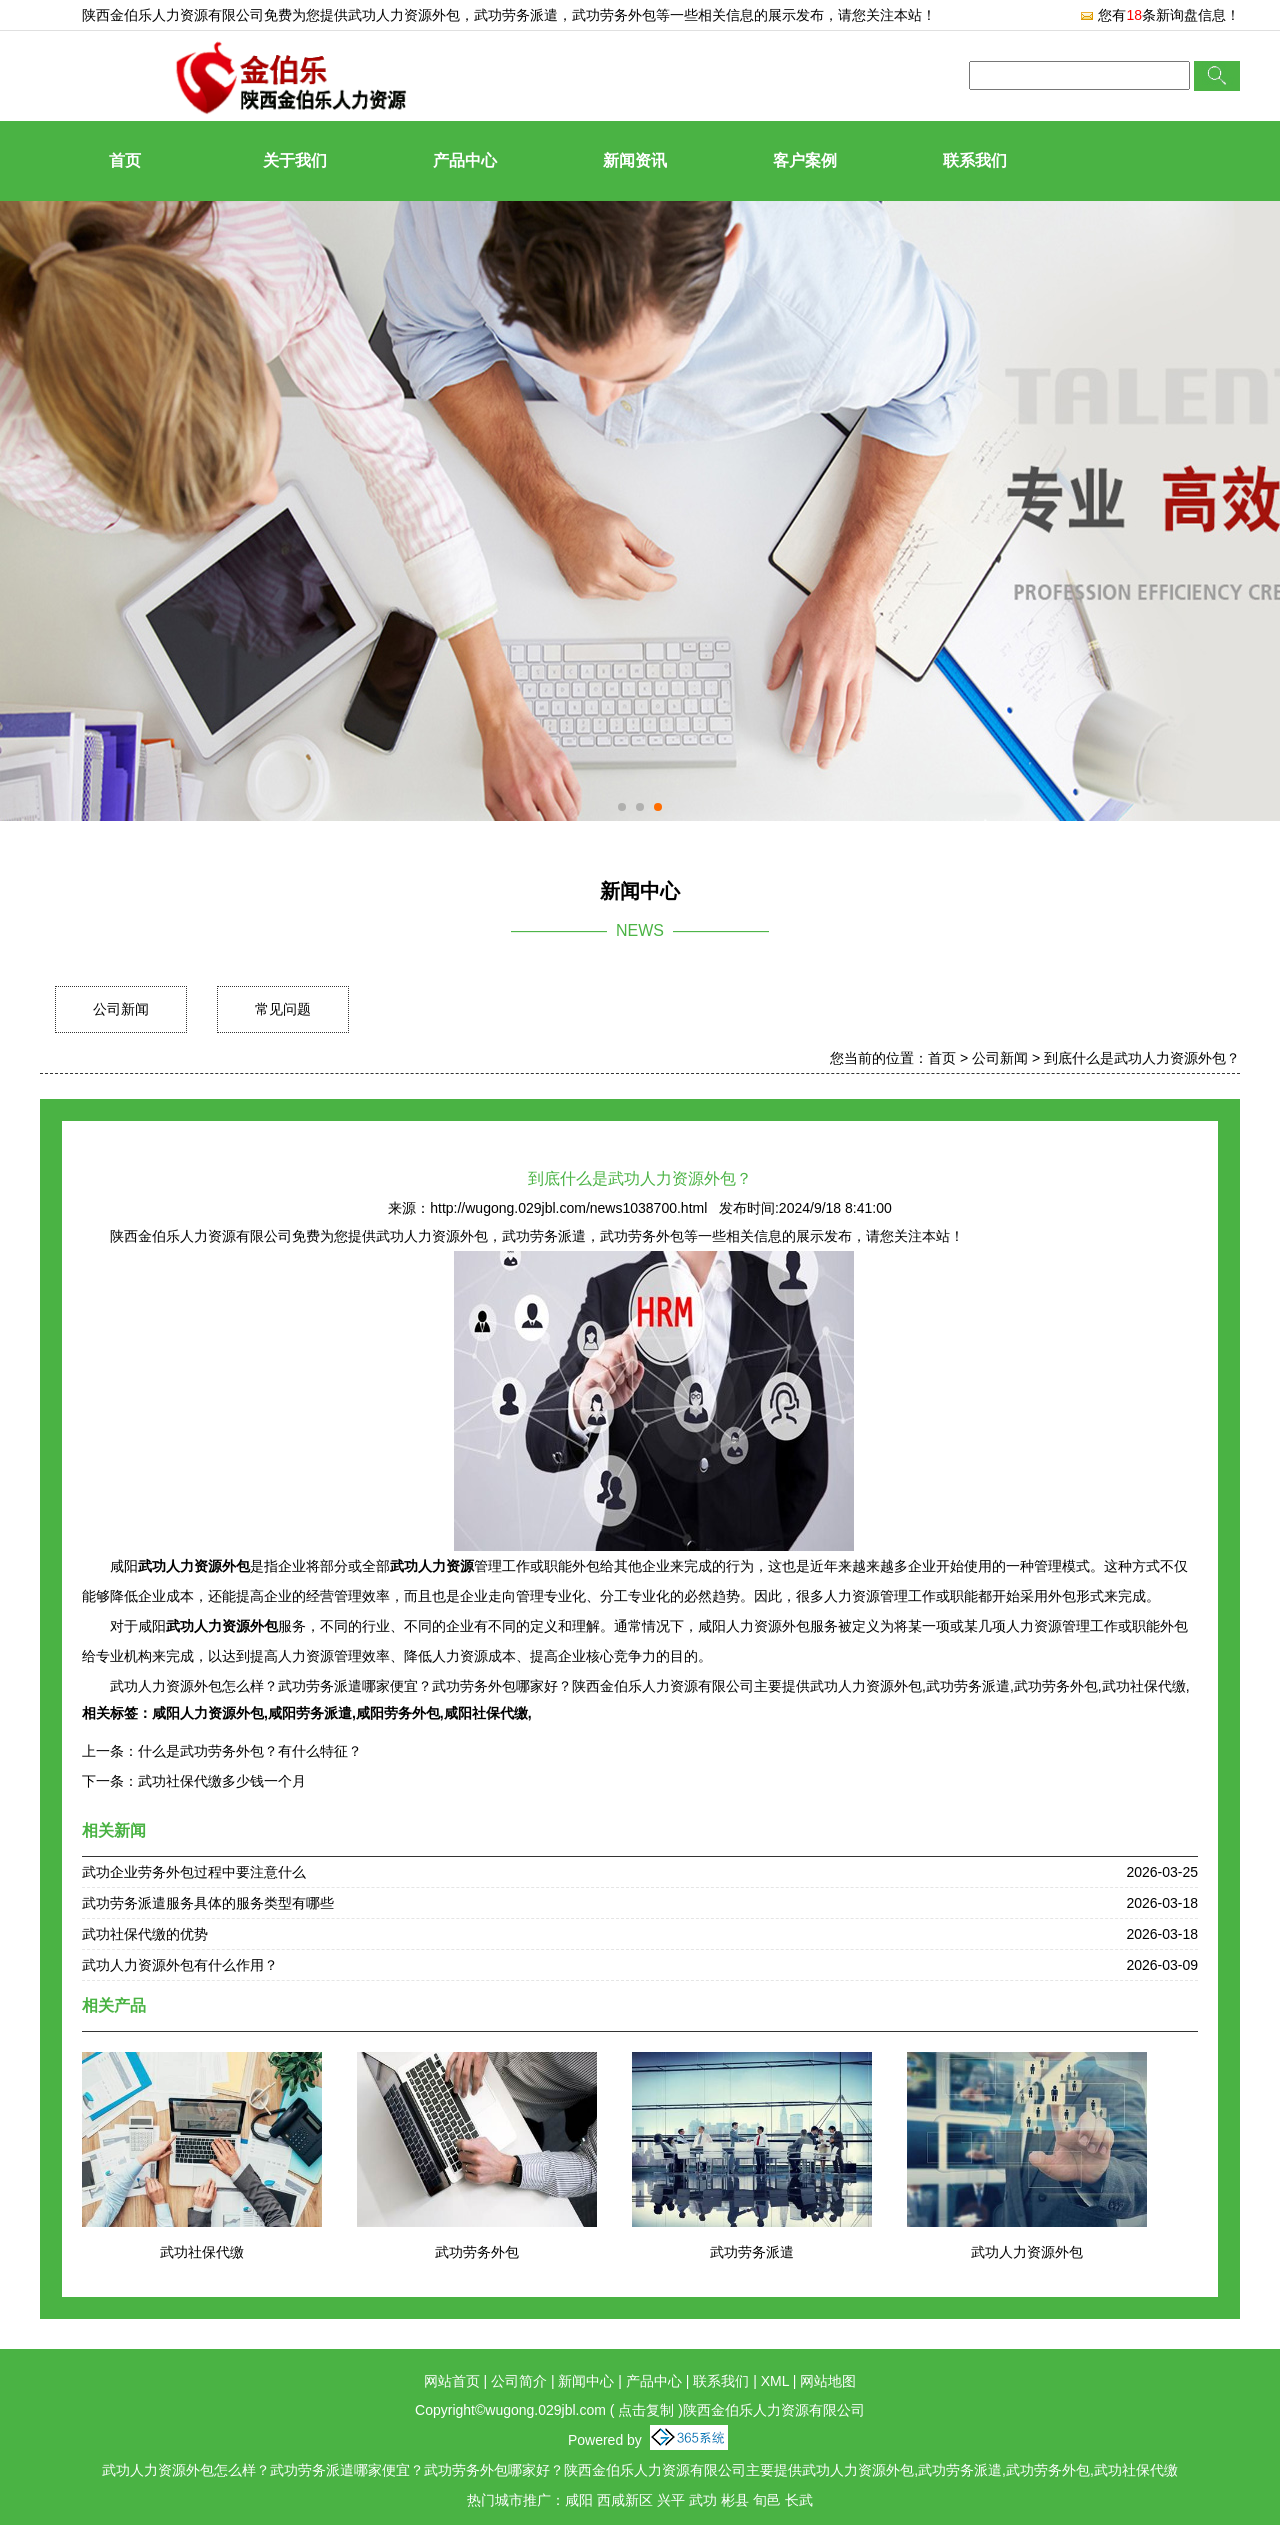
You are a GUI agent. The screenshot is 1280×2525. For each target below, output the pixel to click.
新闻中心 (586, 2381)
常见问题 (283, 1009)
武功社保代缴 (202, 2252)
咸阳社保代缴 (486, 1713)
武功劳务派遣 (752, 2252)
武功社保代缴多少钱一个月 (222, 1781)
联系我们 (975, 160)
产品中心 (465, 160)
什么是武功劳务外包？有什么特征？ (250, 1751)
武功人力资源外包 (404, 15)
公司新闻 (121, 1009)
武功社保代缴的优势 (145, 1934)
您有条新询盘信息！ (1159, 15)
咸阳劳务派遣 (310, 1713)
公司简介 (519, 2381)
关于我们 (295, 160)
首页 (125, 160)
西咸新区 (625, 2500)
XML (775, 2381)
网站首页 (452, 2381)
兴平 (671, 2500)
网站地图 (828, 2381)
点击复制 (646, 2410)
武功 (703, 2500)
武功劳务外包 (477, 2252)
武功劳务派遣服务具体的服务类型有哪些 (208, 1903)
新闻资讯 (635, 160)
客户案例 (805, 160)
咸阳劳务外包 (398, 1713)
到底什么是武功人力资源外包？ (1142, 1058)
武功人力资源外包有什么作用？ (180, 1965)
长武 (799, 2500)
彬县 (735, 2500)
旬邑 (767, 2500)
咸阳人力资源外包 (208, 1713)
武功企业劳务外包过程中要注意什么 (194, 1872)
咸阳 (579, 2500)
